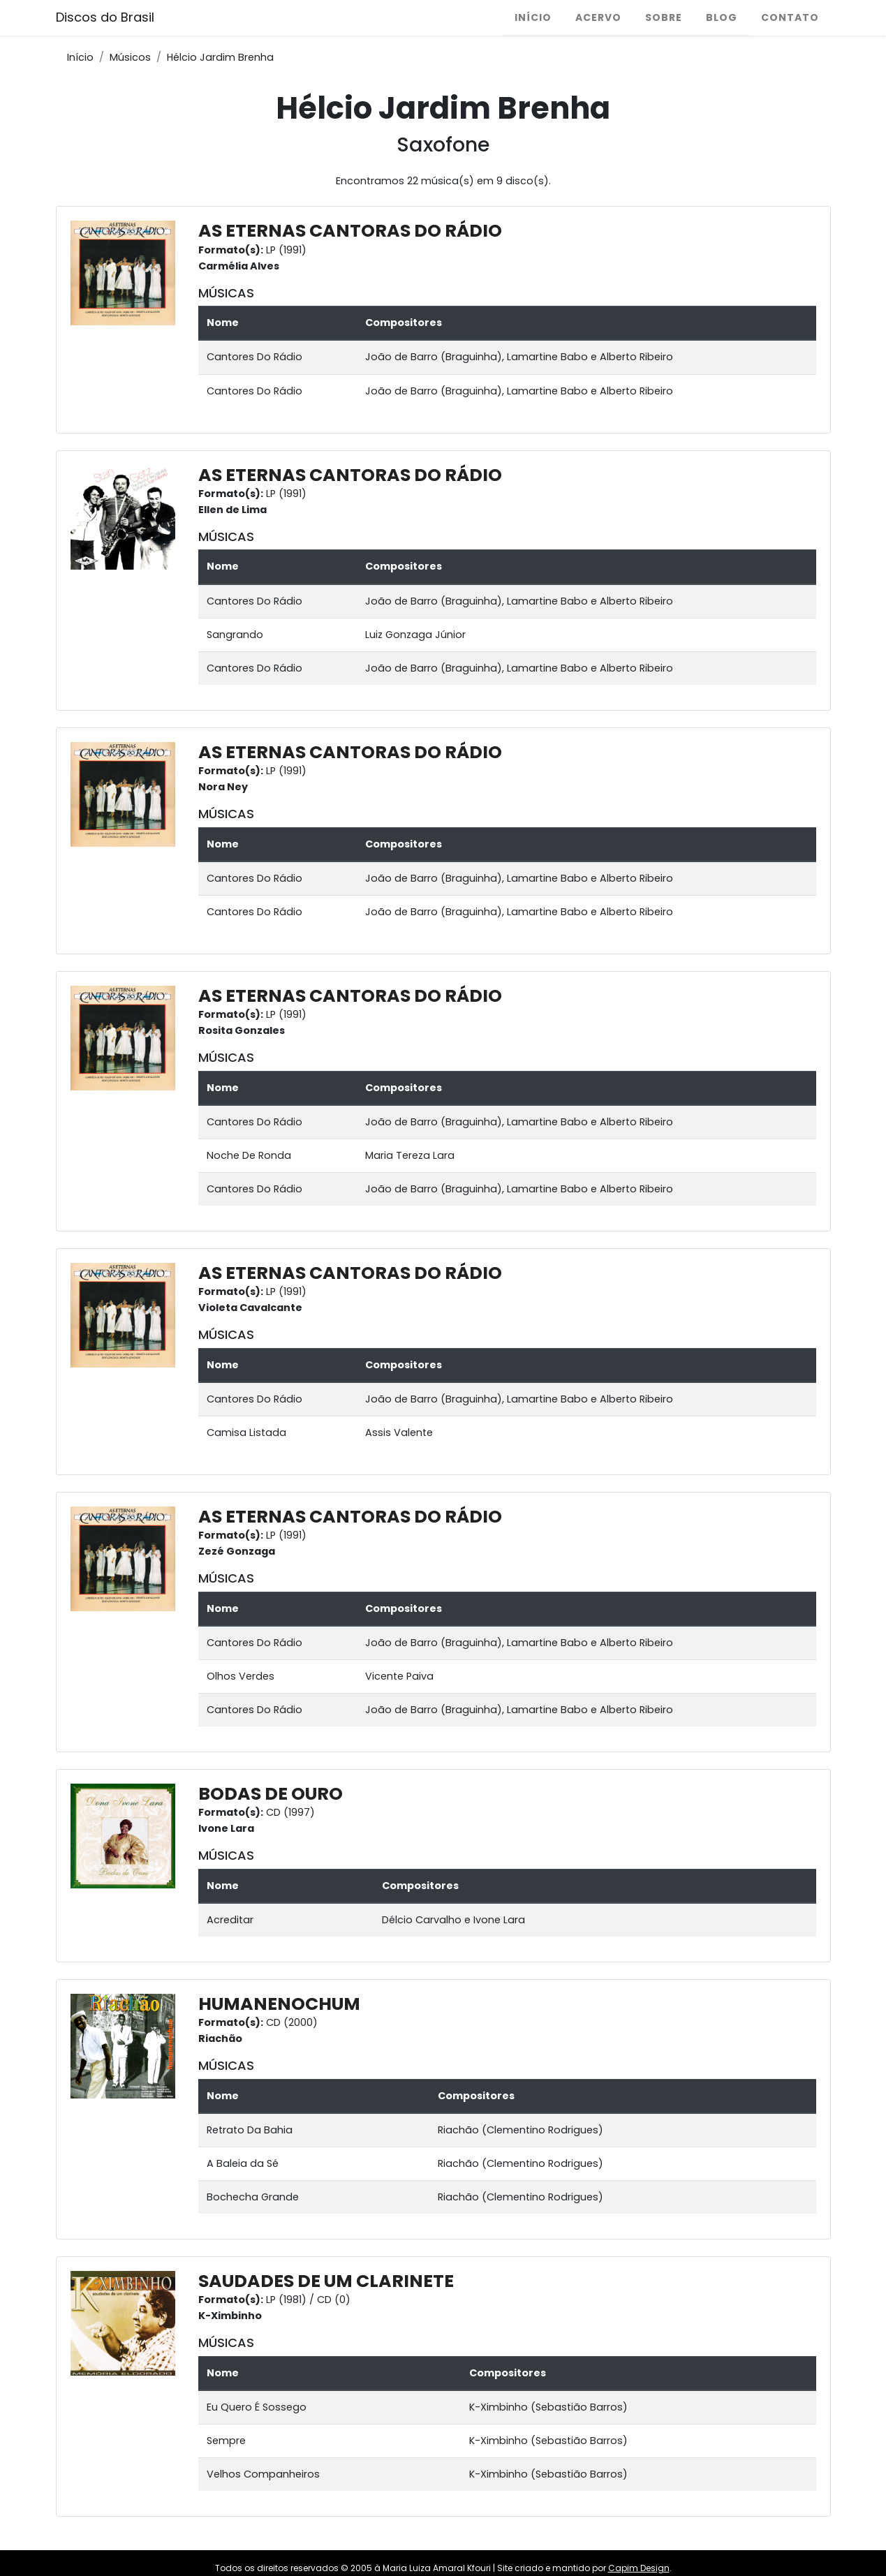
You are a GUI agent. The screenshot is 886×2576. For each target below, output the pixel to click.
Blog (721, 17)
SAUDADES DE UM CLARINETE (326, 2281)
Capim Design (639, 2568)
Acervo (598, 17)
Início (533, 17)
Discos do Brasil (105, 17)
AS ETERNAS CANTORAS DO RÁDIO (350, 231)
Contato (790, 17)
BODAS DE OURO (270, 1794)
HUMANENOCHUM (279, 2004)
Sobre (663, 17)
